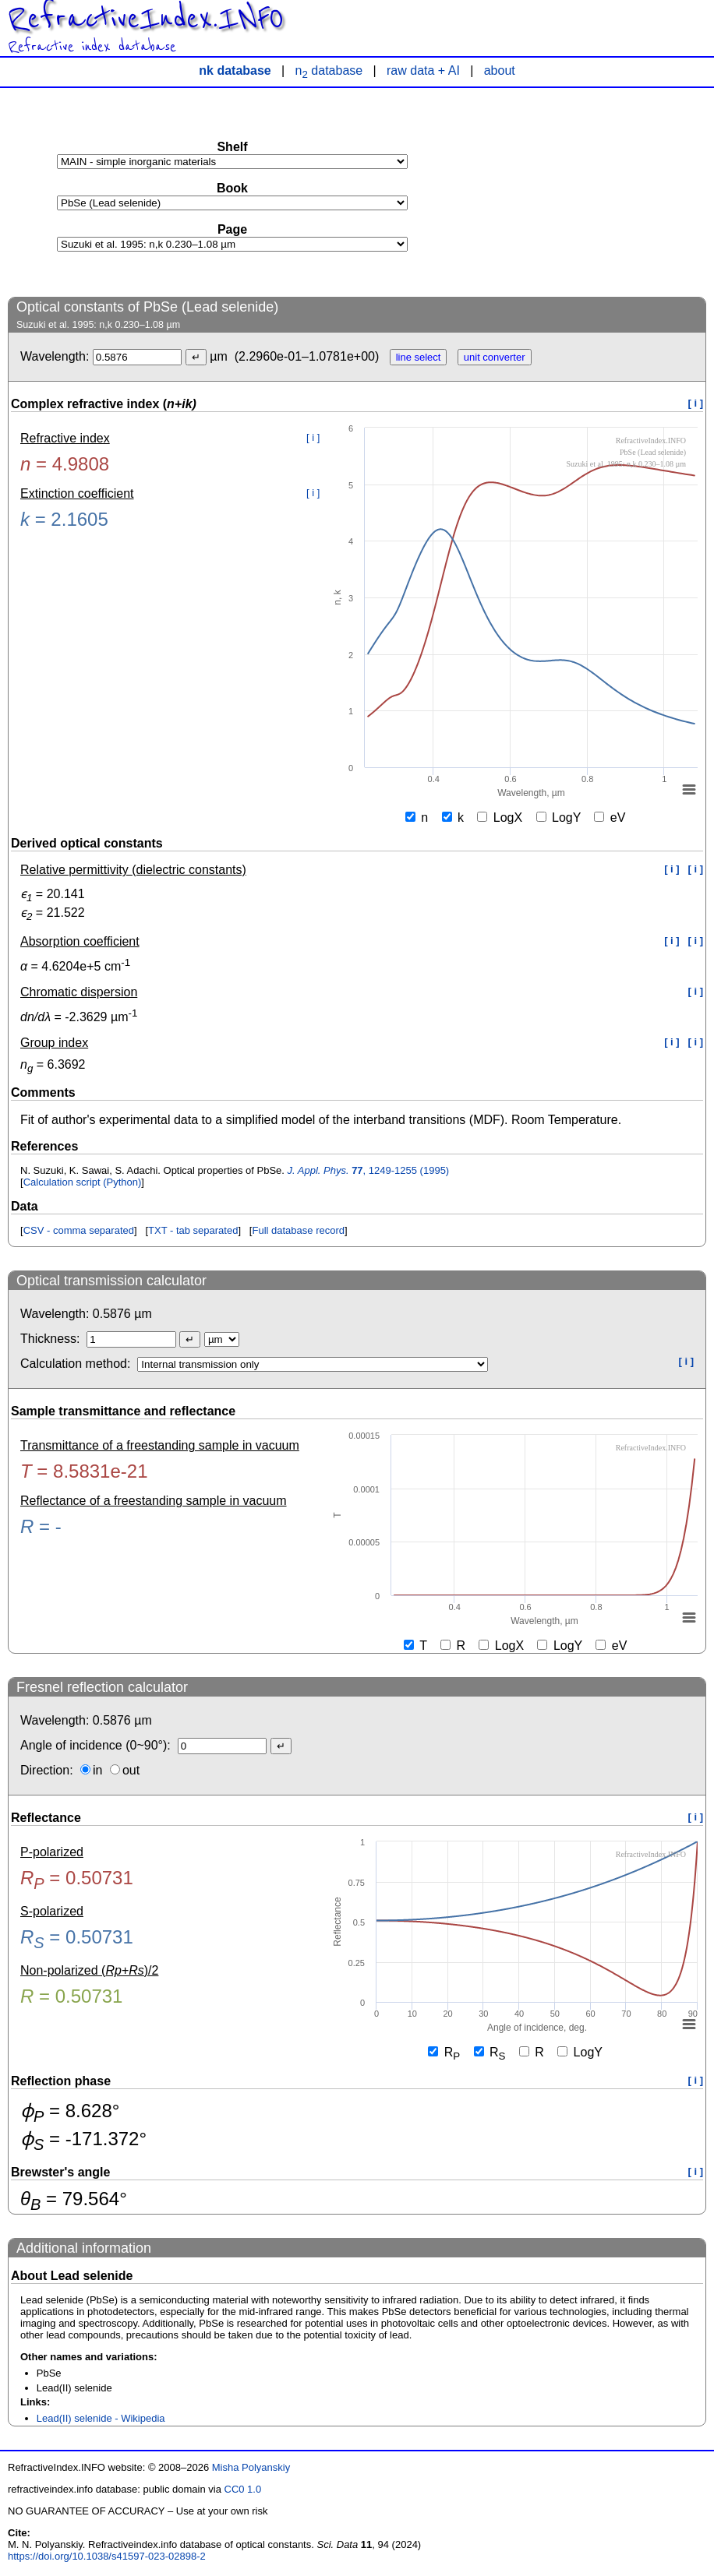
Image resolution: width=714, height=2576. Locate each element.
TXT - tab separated (193, 1230)
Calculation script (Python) (82, 1182)
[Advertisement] (589, 191)
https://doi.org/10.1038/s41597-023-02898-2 (107, 2556)
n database (329, 70)
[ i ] (696, 403)
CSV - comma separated (78, 1230)
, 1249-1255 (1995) (369, 1170)
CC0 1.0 (243, 2489)
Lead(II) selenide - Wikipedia (101, 2418)
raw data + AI (423, 70)
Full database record (298, 1230)
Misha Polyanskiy (251, 2467)
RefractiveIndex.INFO (146, 18)
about (499, 70)
